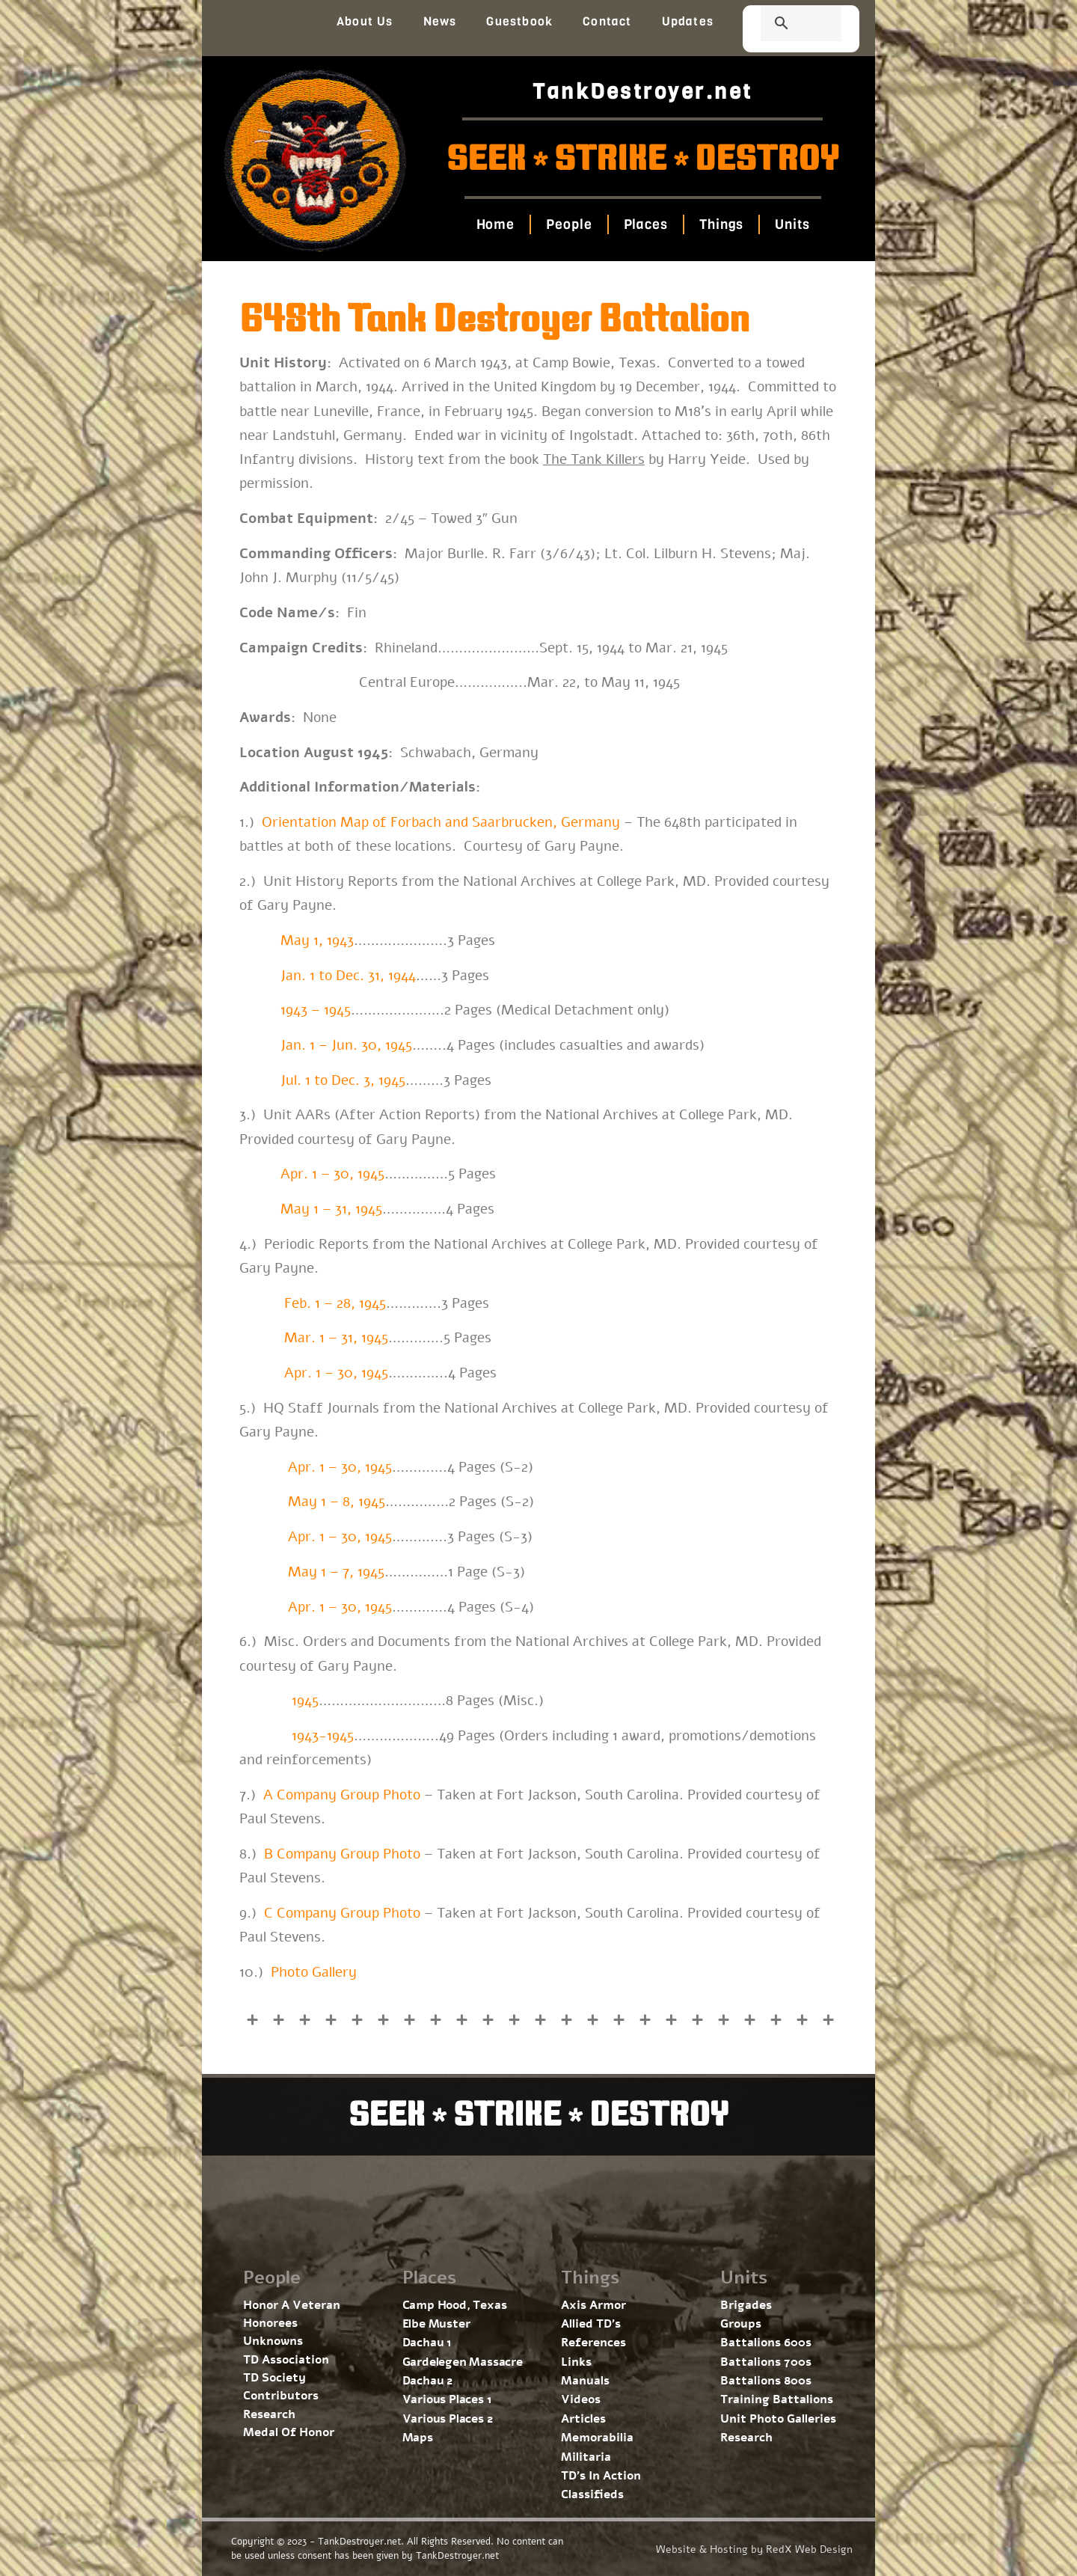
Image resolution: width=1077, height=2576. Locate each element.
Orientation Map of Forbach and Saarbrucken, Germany (441, 822)
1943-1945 (323, 1736)
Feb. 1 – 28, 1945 (335, 1303)
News (440, 21)
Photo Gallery (314, 1972)
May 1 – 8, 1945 (336, 1501)
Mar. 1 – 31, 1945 (336, 1337)
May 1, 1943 (317, 940)
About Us (365, 21)
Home (495, 224)
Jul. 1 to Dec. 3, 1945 (342, 1080)
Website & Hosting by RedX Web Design (754, 2549)
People (569, 224)
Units (792, 224)
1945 (305, 1700)
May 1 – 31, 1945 (331, 1209)
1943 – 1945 (315, 1010)
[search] (783, 25)
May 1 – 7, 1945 (336, 1572)
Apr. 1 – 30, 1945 (332, 1174)
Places (645, 224)
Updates (688, 21)
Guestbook (519, 21)
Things (721, 224)
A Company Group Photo (341, 1795)
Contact (607, 21)
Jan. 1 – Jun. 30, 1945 (344, 1045)
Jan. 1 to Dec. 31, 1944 (348, 975)
